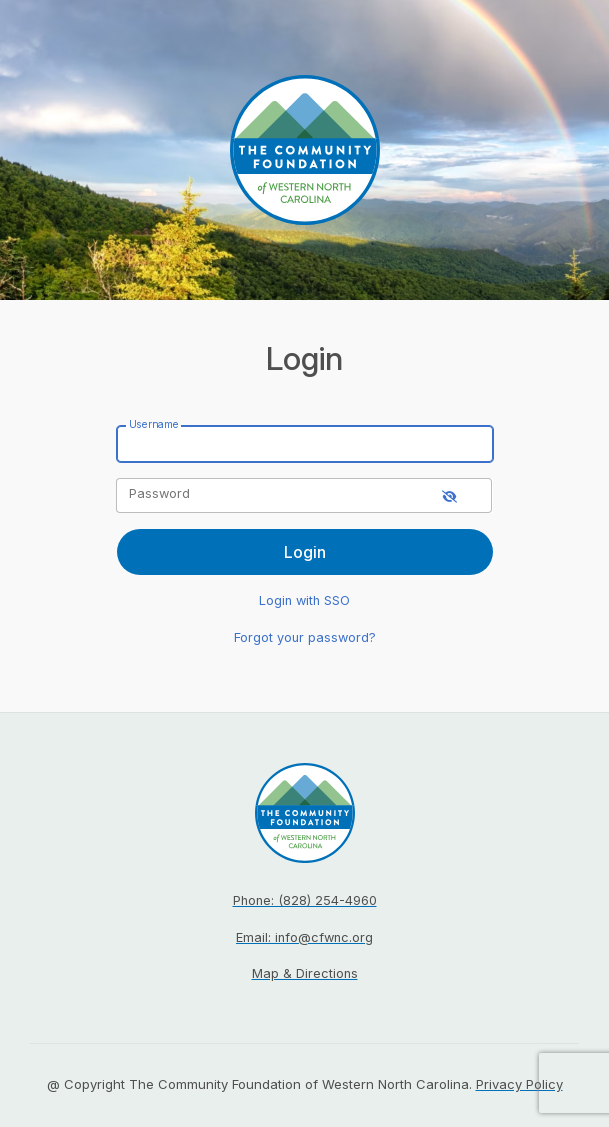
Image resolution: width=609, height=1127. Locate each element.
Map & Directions (305, 973)
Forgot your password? (305, 637)
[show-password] (449, 495)
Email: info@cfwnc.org (304, 937)
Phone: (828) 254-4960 (305, 900)
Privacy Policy (519, 1084)
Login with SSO (304, 600)
